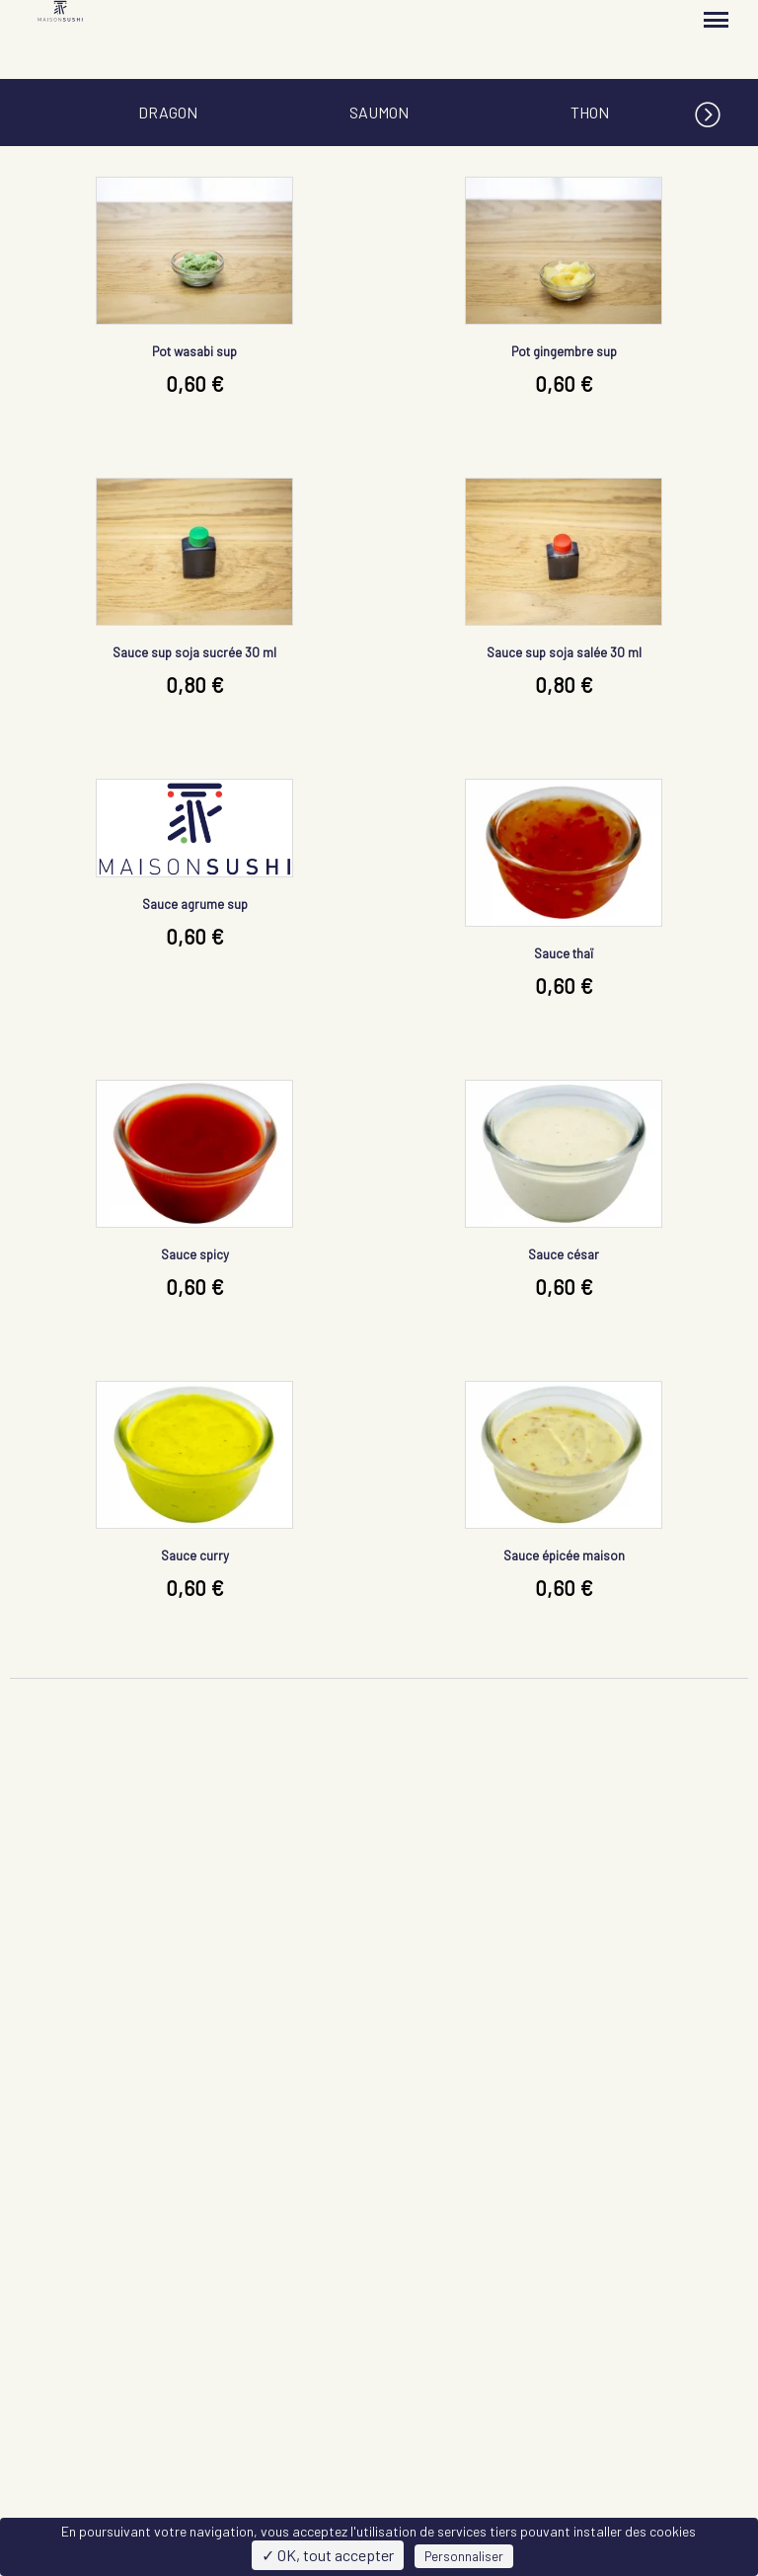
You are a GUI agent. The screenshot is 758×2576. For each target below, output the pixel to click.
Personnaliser (463, 2556)
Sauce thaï (563, 953)
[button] (726, 111)
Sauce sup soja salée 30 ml (564, 652)
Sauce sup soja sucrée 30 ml (194, 652)
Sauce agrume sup (195, 904)
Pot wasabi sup (194, 351)
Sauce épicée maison (564, 1555)
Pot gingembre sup (564, 351)
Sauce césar (563, 1254)
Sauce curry (195, 1555)
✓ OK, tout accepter (328, 2554)
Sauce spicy (195, 1254)
